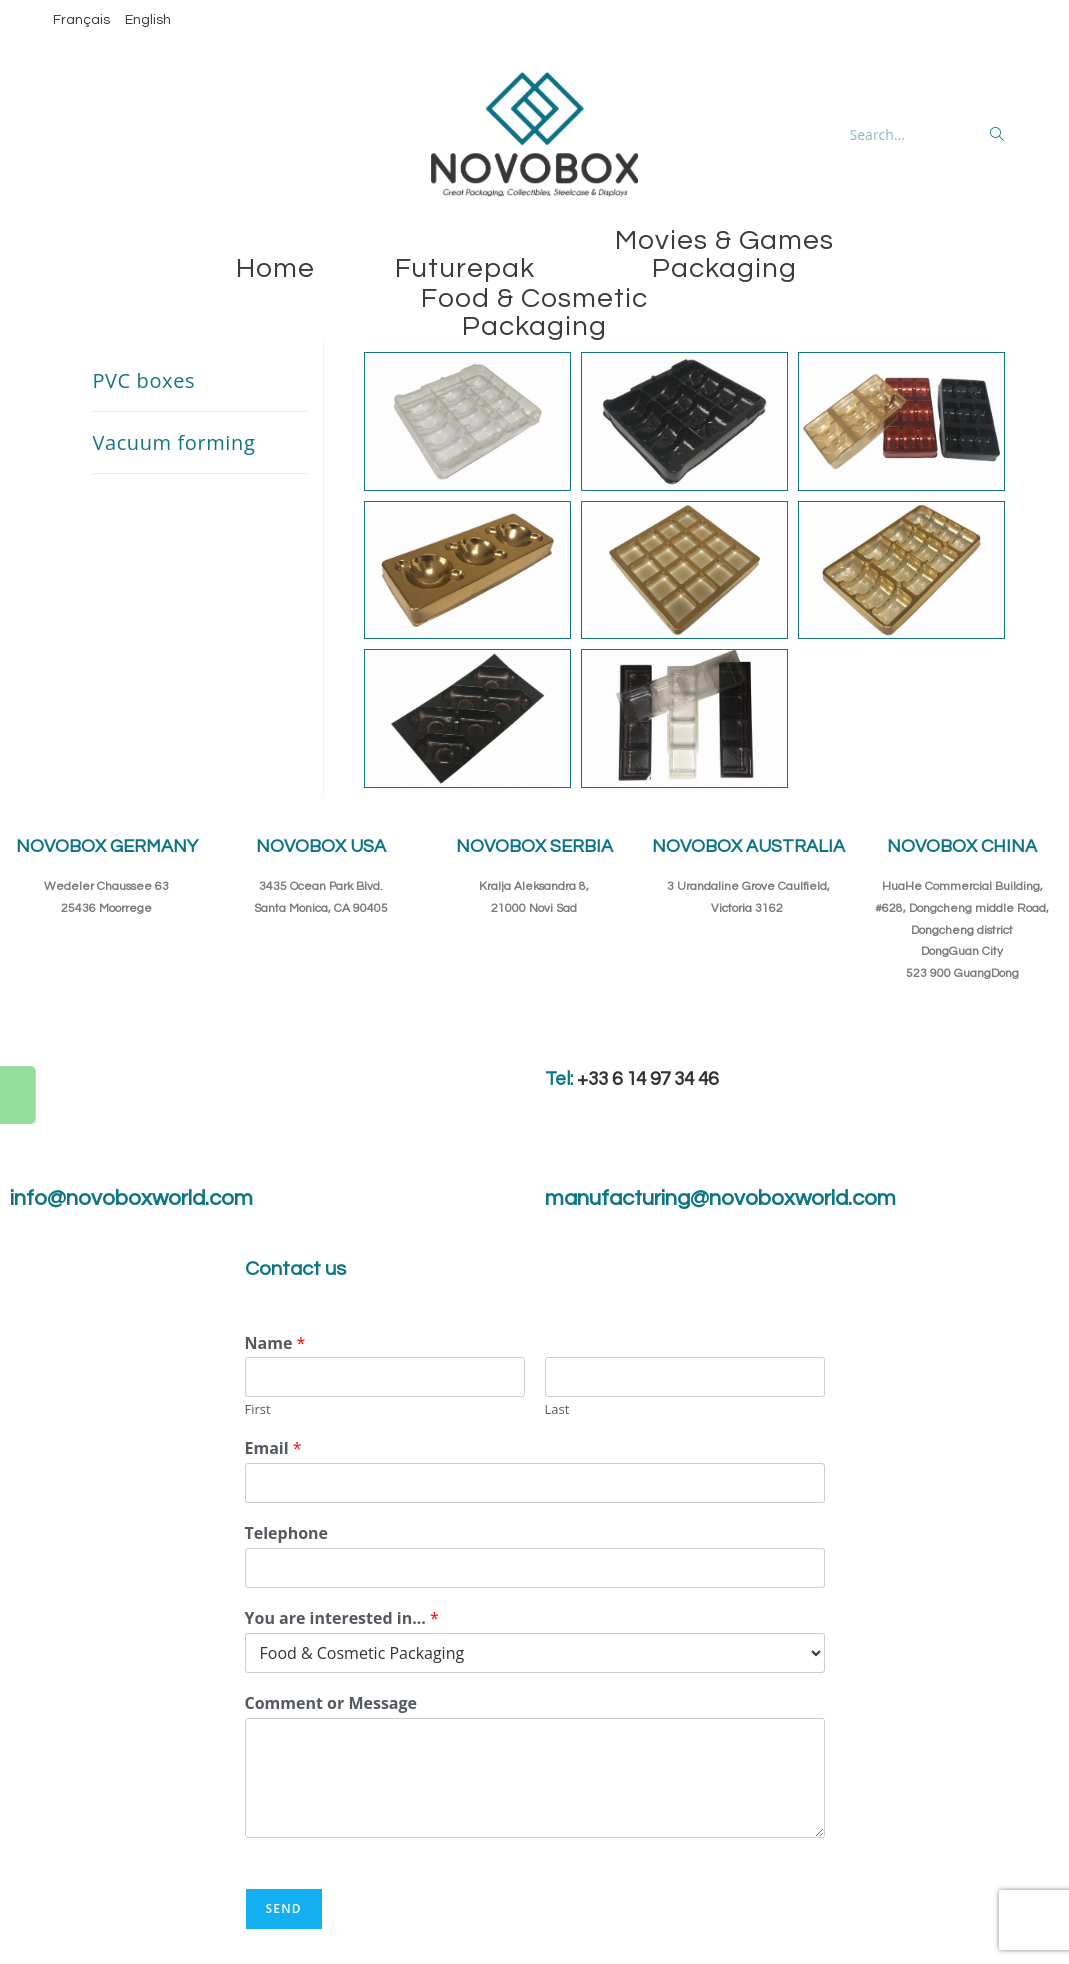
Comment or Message (331, 1703)
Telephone (287, 1533)
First (258, 1409)
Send (284, 1908)
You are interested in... (342, 1618)
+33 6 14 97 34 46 (647, 1079)
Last (557, 1409)
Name (275, 1343)
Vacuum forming (173, 442)
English (148, 20)
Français (81, 20)
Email (273, 1448)
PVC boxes (143, 380)
